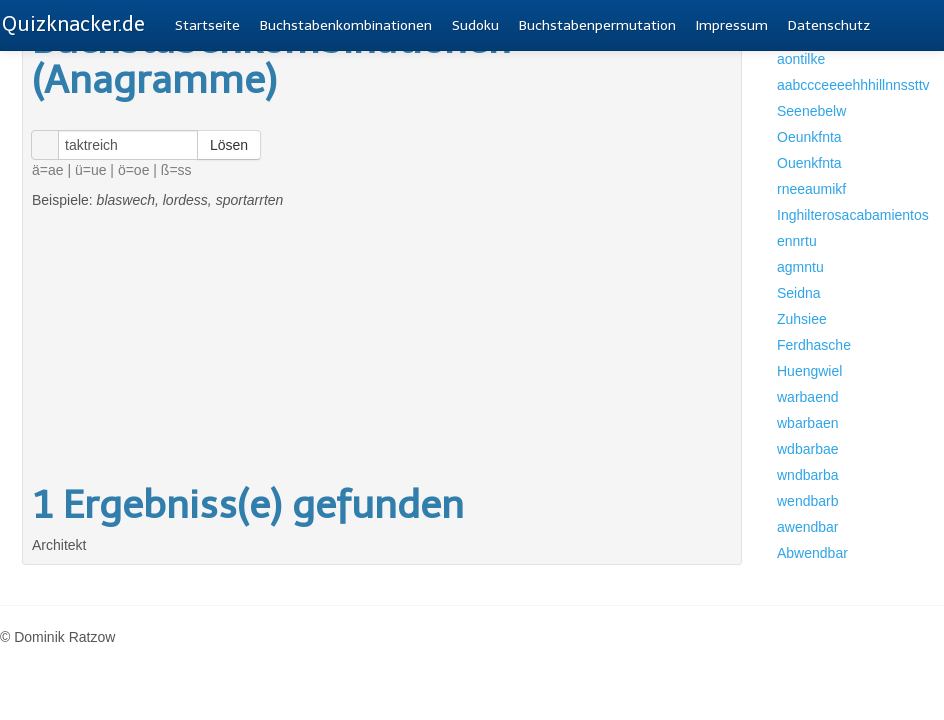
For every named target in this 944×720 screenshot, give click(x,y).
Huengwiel (809, 371)
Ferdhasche (814, 345)
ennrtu (797, 241)
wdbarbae (808, 449)
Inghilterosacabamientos (839, 215)
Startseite (207, 25)
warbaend (808, 397)
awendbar (808, 527)
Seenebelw (811, 111)
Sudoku (475, 25)
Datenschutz (829, 25)
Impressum (732, 25)
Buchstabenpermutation (597, 25)
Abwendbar (812, 553)
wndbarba (808, 475)
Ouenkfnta (809, 163)
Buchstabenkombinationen (346, 25)
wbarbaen (808, 423)
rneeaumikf (811, 189)
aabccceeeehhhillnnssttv (839, 85)
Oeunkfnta (809, 137)
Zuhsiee (802, 319)
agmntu (800, 267)
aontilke (801, 59)
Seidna (799, 293)
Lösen (229, 145)
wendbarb (808, 501)
